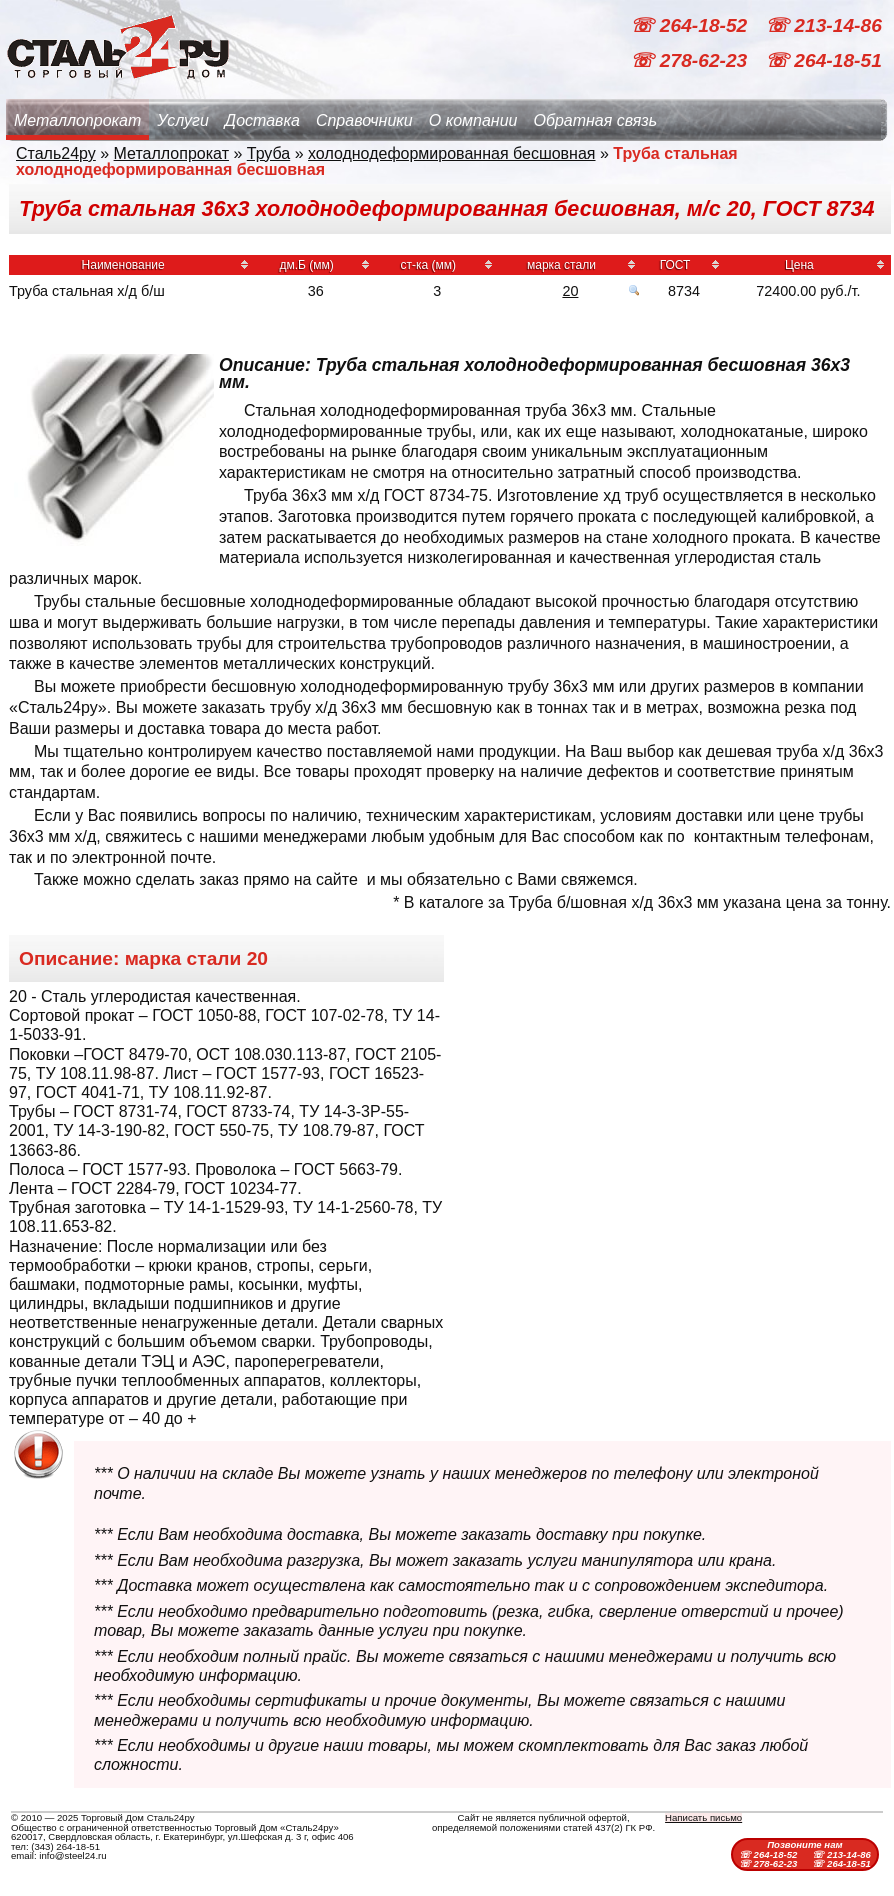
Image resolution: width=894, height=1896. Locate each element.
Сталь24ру (56, 153)
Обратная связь (595, 120)
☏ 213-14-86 (823, 25)
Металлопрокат (77, 120)
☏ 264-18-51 (823, 60)
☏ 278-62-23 (691, 60)
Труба (268, 153)
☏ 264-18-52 (691, 25)
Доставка (262, 120)
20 (570, 291)
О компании (473, 120)
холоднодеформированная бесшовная (452, 153)
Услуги (183, 120)
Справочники (364, 120)
